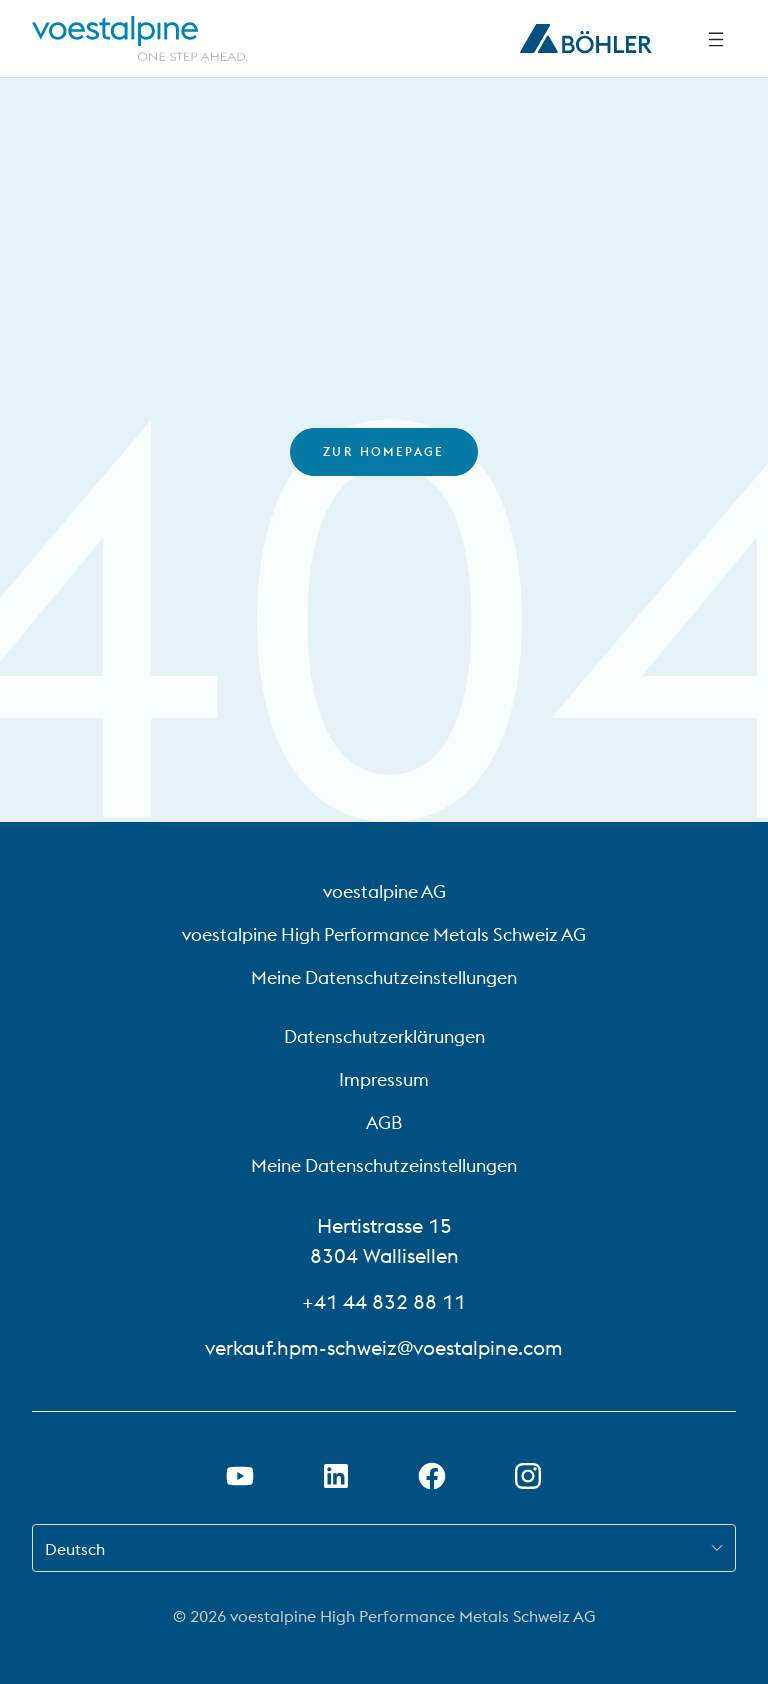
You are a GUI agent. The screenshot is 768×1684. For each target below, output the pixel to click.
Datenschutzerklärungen (384, 1036)
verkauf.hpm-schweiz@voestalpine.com (384, 1347)
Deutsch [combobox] (75, 1549)
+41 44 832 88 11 (384, 1301)
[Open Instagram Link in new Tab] (528, 1476)
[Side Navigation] (716, 39)
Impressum (384, 1079)
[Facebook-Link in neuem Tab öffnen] (432, 1476)
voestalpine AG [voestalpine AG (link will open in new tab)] (384, 891)
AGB (384, 1122)
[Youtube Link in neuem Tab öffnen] (240, 1476)
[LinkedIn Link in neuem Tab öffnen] (336, 1476)
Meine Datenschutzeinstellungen (384, 977)
